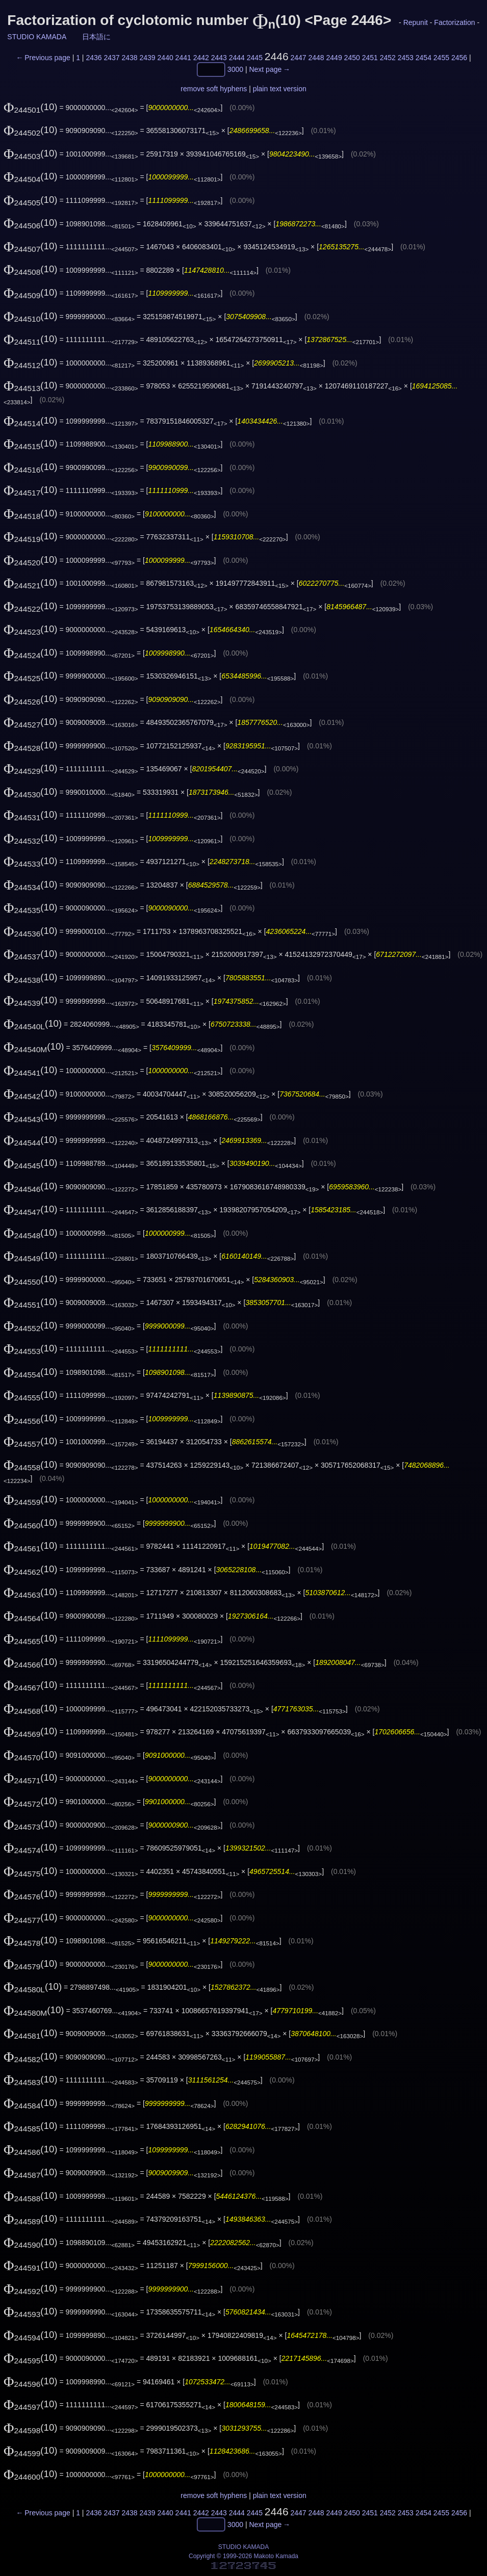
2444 (237, 58)
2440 (165, 58)
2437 (111, 58)
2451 (370, 58)
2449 (334, 58)
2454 (423, 58)
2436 (93, 58)
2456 (459, 58)
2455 (441, 58)
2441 (183, 58)
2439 (148, 58)
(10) (31, 106)
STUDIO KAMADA (36, 37)
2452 (388, 58)
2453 (406, 58)
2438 (129, 58)
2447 (298, 58)
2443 (219, 58)
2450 (352, 58)
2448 (316, 58)
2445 (255, 58)
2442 (201, 58)
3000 (235, 70)
